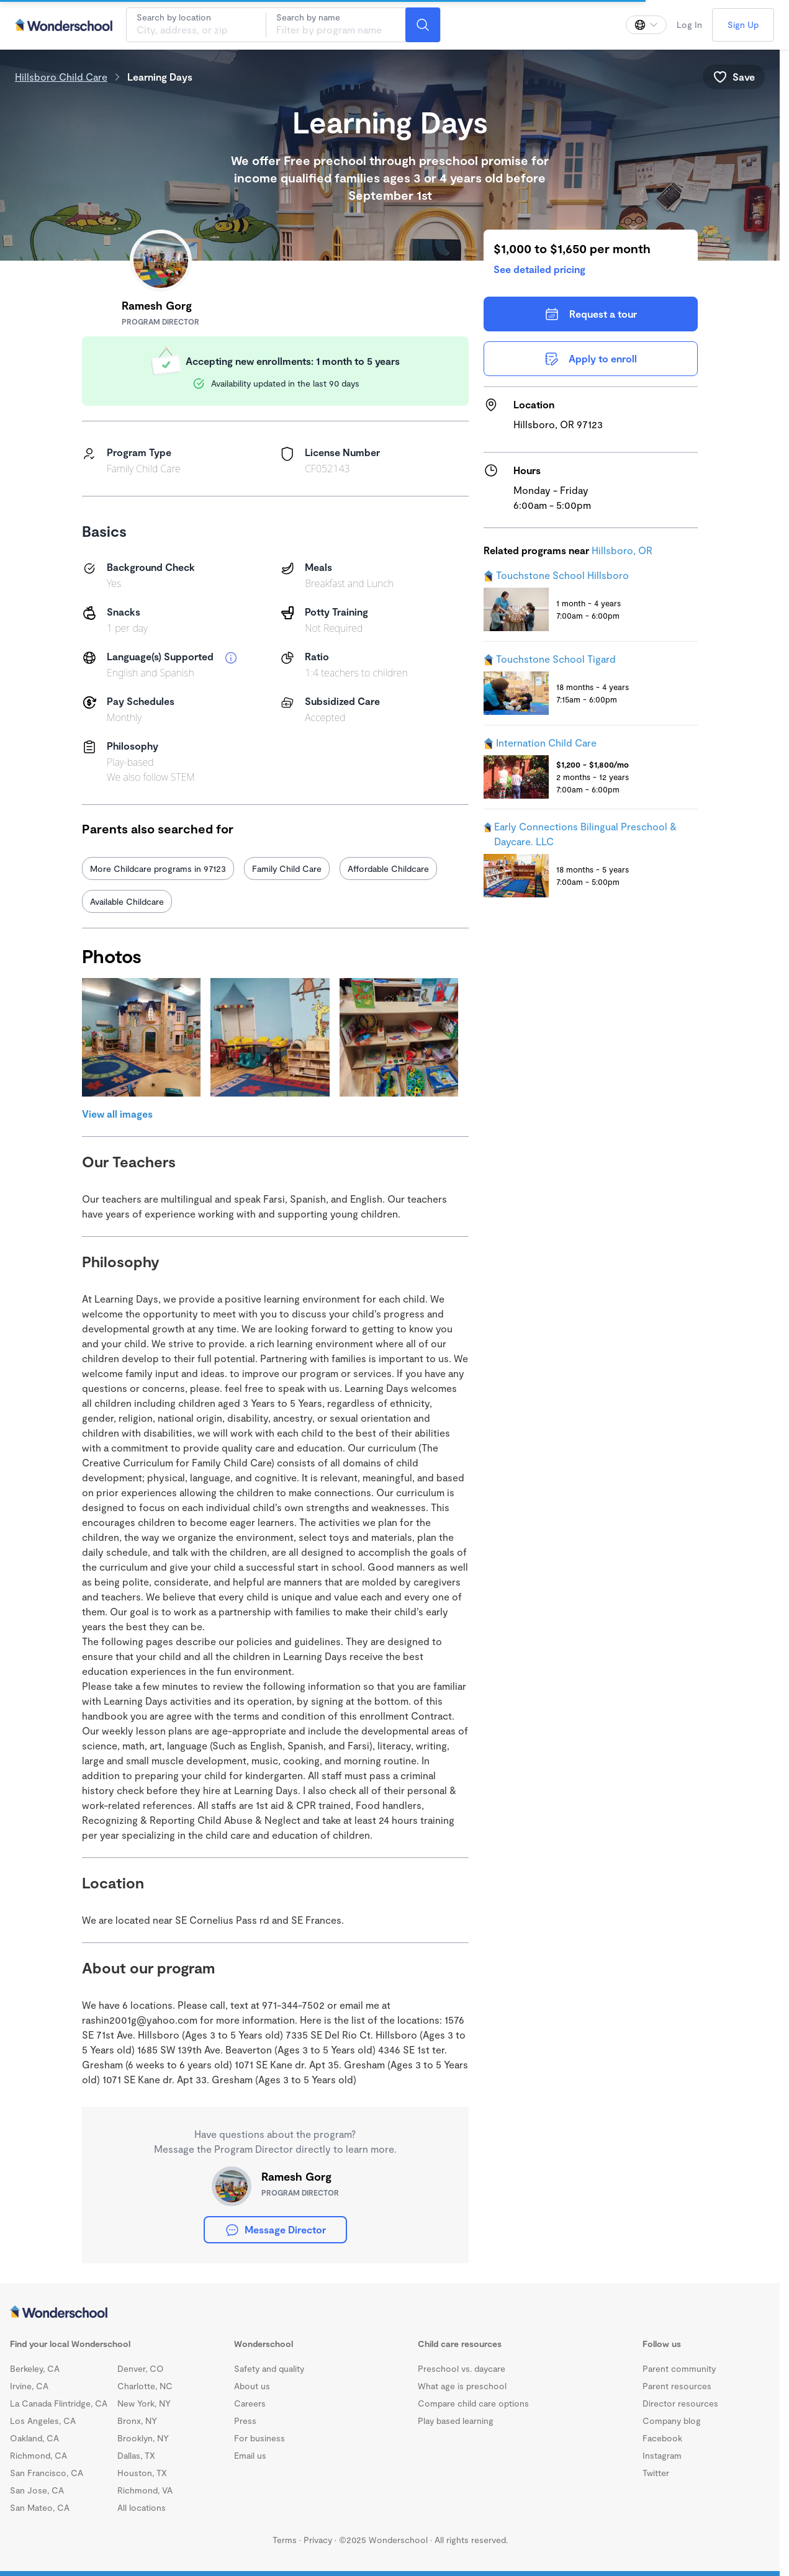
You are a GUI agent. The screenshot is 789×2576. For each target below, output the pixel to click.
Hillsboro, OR (622, 550)
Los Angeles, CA (43, 2420)
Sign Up (743, 24)
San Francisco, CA (46, 2472)
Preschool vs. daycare (461, 2368)
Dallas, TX (136, 2455)
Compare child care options (473, 2403)
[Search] (422, 24)
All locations (141, 2507)
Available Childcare (127, 901)
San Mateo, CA (40, 2507)
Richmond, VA (145, 2490)
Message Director (275, 2229)
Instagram (662, 2455)
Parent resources (676, 2386)
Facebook (662, 2438)
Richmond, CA (38, 2455)
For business (259, 2438)
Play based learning (456, 2420)
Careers (250, 2403)
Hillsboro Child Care (61, 77)
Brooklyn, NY (143, 2438)
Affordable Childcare (388, 868)
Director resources (680, 2403)
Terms (285, 2539)
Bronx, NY (137, 2420)
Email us (250, 2455)
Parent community (679, 2368)
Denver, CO (140, 2368)
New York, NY (144, 2403)
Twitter (655, 2472)
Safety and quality (269, 2368)
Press (245, 2420)
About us (252, 2386)
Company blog (671, 2420)
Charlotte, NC (145, 2386)
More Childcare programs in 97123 (158, 868)
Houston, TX (142, 2472)
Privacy (318, 2539)
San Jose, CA (37, 2490)
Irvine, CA (29, 2386)
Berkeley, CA (35, 2368)
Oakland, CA (34, 2438)
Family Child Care (287, 868)
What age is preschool (462, 2386)
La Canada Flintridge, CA (58, 2403)
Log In (689, 24)
